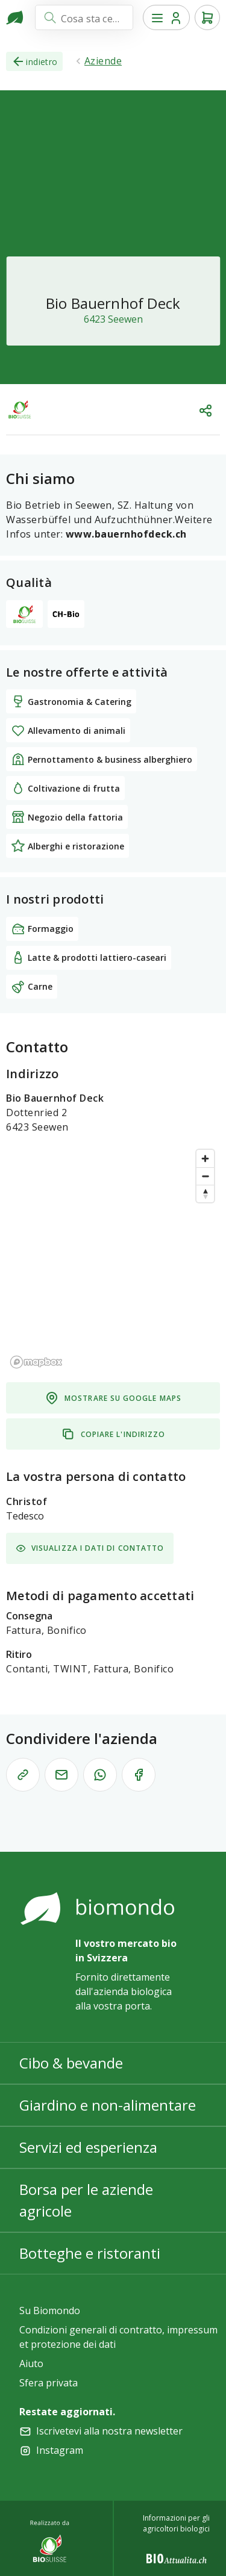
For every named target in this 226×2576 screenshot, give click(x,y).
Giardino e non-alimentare (107, 2105)
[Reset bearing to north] (205, 1193)
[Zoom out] (205, 1176)
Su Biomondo (49, 2310)
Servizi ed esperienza (88, 2147)
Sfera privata (48, 2382)
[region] (113, 1258)
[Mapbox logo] (36, 1362)
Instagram (59, 2450)
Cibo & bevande (71, 2063)
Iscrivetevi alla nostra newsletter (109, 2431)
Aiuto (31, 2363)
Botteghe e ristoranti (89, 2253)
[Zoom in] (205, 1158)
